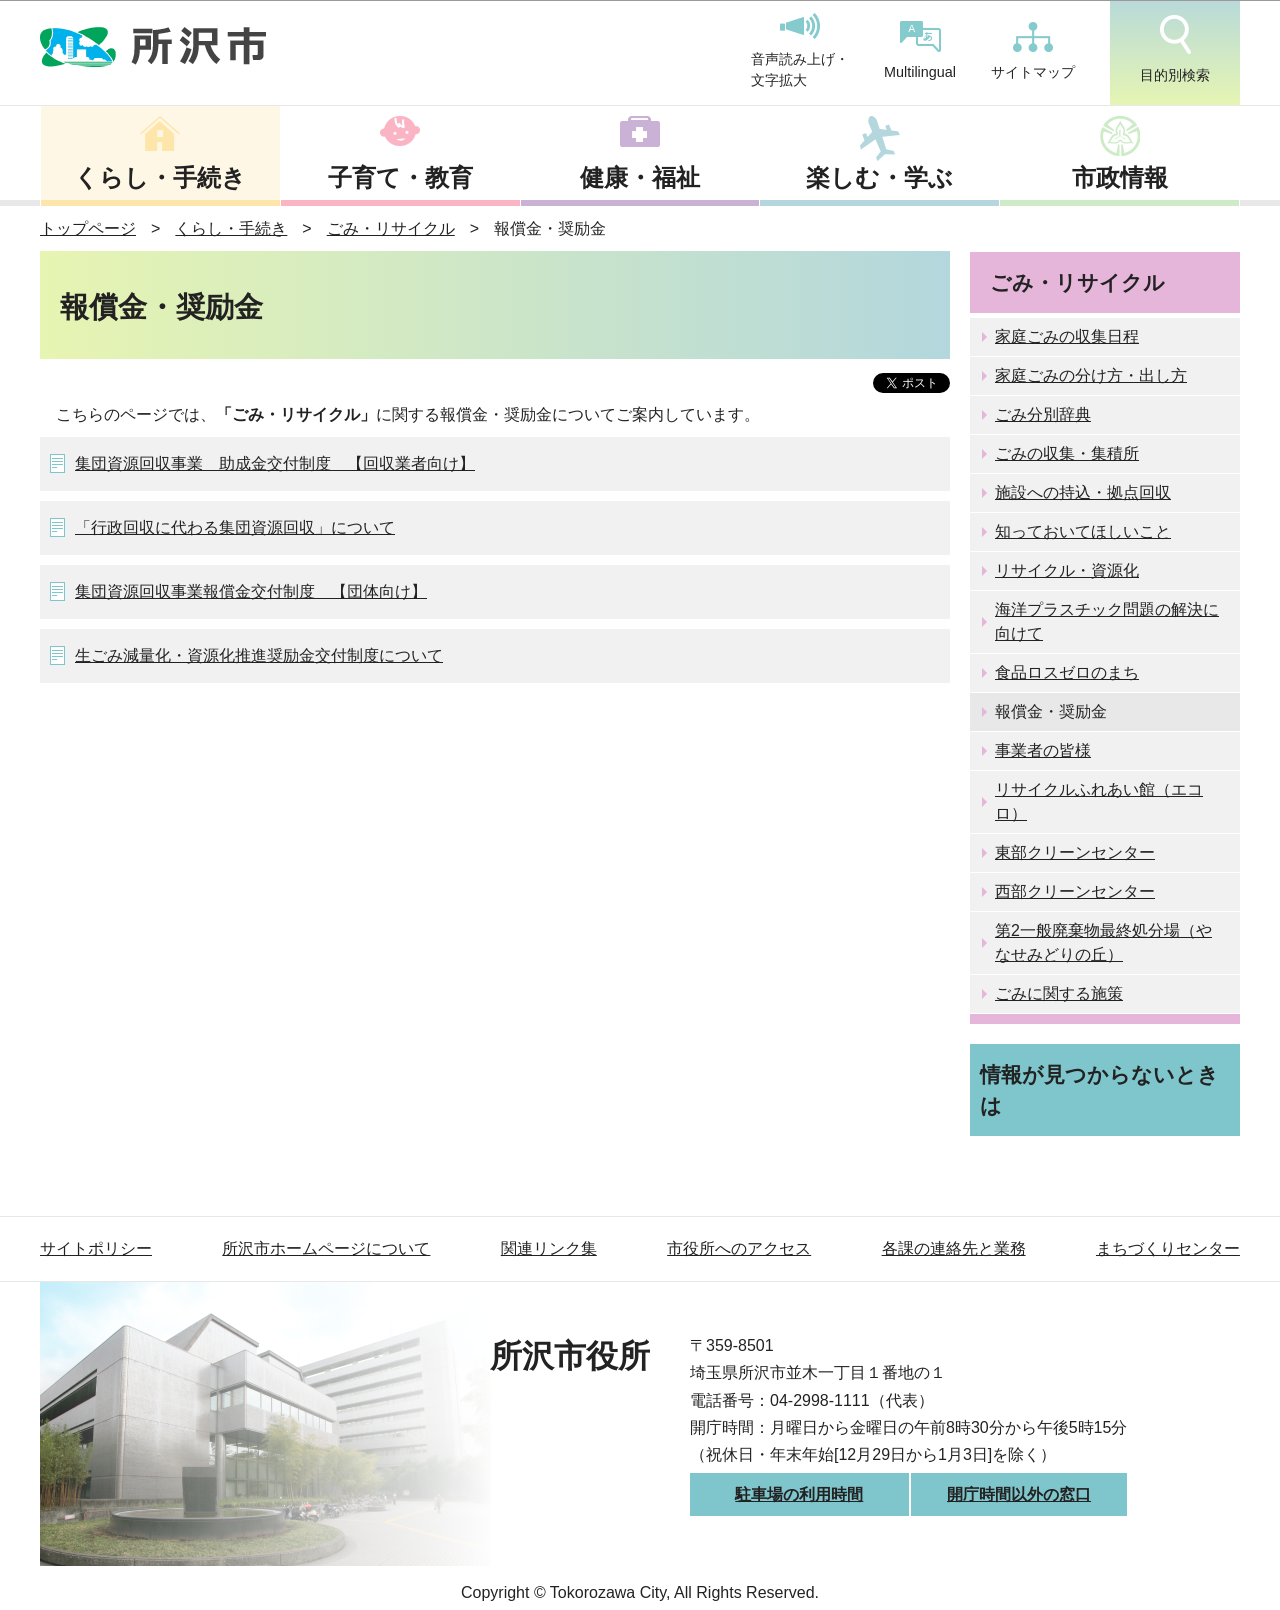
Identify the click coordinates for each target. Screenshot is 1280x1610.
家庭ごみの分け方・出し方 (1091, 375)
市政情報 (1120, 177)
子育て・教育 (400, 177)
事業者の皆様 (1043, 750)
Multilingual (920, 50)
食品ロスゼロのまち (1067, 672)
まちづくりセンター (1168, 1248)
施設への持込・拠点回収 (1083, 492)
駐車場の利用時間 (799, 1494)
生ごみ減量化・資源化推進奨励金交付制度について (259, 655)
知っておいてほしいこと (1083, 531)
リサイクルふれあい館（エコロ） (1099, 801)
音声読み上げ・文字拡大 (800, 51)
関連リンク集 (549, 1248)
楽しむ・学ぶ (879, 177)
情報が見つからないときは (1099, 1090)
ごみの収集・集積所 (1067, 453)
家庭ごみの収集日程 (1067, 336)
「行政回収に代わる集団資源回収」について (235, 527)
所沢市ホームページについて (326, 1248)
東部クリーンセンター (1075, 852)
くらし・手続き (160, 177)
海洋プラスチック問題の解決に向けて (1107, 621)
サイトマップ (1033, 51)
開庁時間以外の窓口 (1019, 1494)
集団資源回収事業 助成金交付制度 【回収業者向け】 (275, 463)
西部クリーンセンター (1075, 891)
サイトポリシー (96, 1248)
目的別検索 (1175, 49)
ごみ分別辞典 (1043, 414)
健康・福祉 (640, 177)
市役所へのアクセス (739, 1248)
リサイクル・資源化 (1067, 570)
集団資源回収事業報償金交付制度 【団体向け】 (251, 591)
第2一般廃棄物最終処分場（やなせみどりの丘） (1103, 942)
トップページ (88, 228)
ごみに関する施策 (1059, 993)
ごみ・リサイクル (391, 228)
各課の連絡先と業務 (954, 1248)
